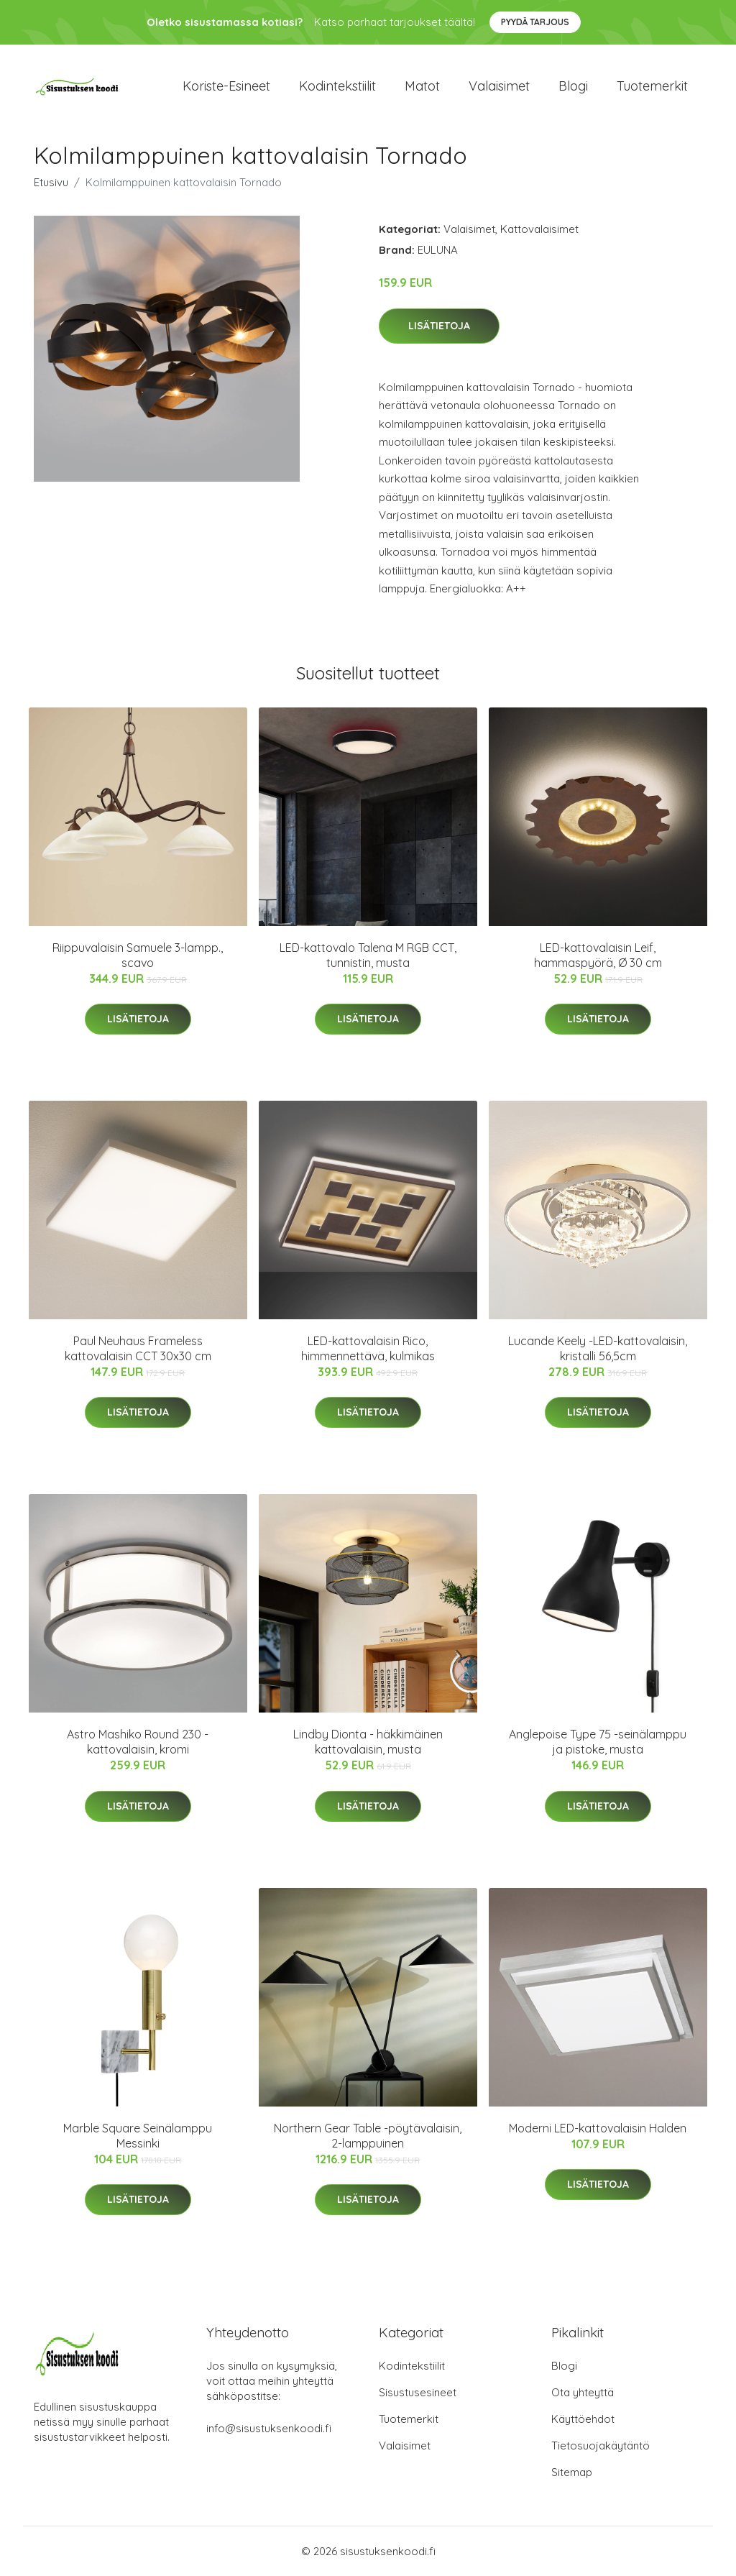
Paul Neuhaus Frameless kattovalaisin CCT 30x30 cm (138, 1348)
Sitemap (571, 2472)
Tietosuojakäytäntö (600, 2445)
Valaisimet (499, 86)
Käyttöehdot (583, 2419)
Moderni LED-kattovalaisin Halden (597, 2128)
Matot (422, 86)
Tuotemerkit (652, 86)
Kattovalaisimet (539, 229)
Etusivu (51, 182)
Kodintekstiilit (337, 86)
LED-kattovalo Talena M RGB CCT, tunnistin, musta (368, 955)
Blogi (573, 86)
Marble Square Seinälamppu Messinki (137, 2135)
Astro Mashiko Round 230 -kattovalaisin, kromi (137, 1741)
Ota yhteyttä (582, 2392)
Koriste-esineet (226, 86)
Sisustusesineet (417, 2392)
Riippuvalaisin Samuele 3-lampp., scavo (137, 955)
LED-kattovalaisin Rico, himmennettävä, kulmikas (368, 1348)
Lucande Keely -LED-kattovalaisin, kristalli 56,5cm (597, 1348)
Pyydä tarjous (535, 22)
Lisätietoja (439, 325)
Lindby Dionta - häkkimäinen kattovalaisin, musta (368, 1741)
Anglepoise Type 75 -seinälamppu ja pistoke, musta (597, 1741)
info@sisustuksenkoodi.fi (268, 2428)
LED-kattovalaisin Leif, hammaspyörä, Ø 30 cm (598, 955)
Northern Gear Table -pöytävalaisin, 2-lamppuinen (367, 2135)
